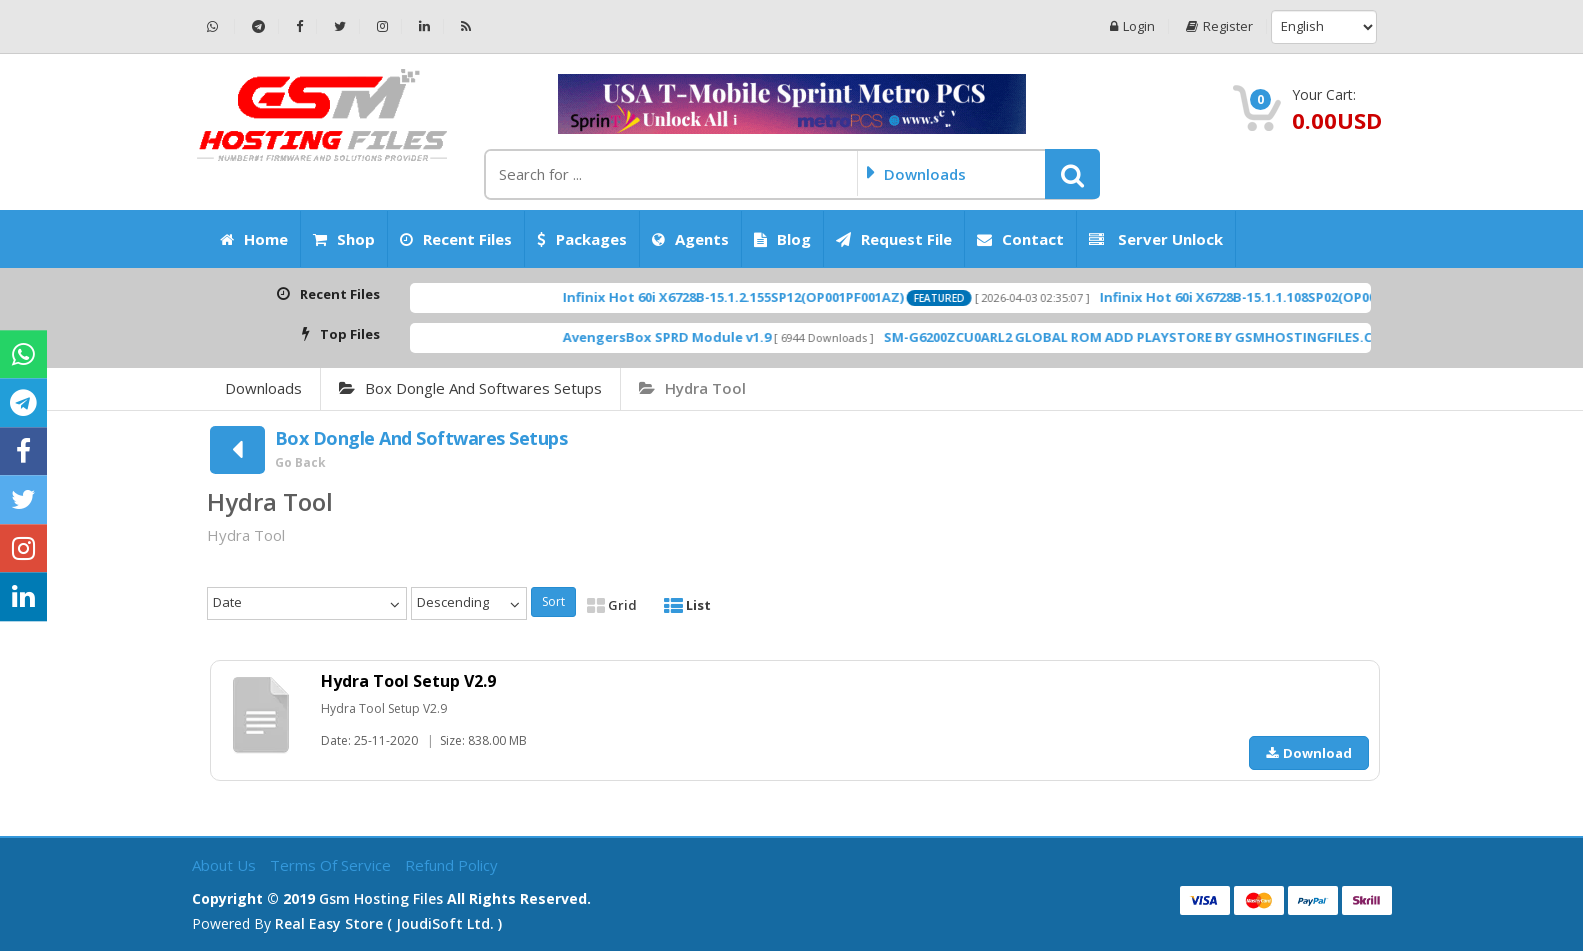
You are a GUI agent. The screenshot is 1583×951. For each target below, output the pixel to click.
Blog (782, 239)
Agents (690, 239)
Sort (553, 601)
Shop (344, 239)
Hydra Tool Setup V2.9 (408, 681)
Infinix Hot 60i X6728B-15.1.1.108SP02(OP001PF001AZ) (1308, 297)
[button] (1072, 174)
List (687, 605)
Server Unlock (1156, 239)
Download (1309, 753)
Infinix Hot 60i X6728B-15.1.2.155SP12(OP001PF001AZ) (771, 297)
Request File (894, 239)
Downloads (263, 388)
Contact (1020, 239)
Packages (582, 239)
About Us (226, 865)
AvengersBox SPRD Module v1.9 (705, 337)
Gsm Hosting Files (381, 898)
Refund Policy (451, 865)
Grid (612, 605)
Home (254, 239)
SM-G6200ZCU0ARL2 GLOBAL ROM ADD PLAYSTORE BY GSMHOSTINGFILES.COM (1177, 337)
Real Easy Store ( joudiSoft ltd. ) (388, 923)
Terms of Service (332, 865)
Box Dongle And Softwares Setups (470, 388)
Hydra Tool (692, 388)
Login (1132, 26)
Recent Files (456, 239)
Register (1219, 26)
